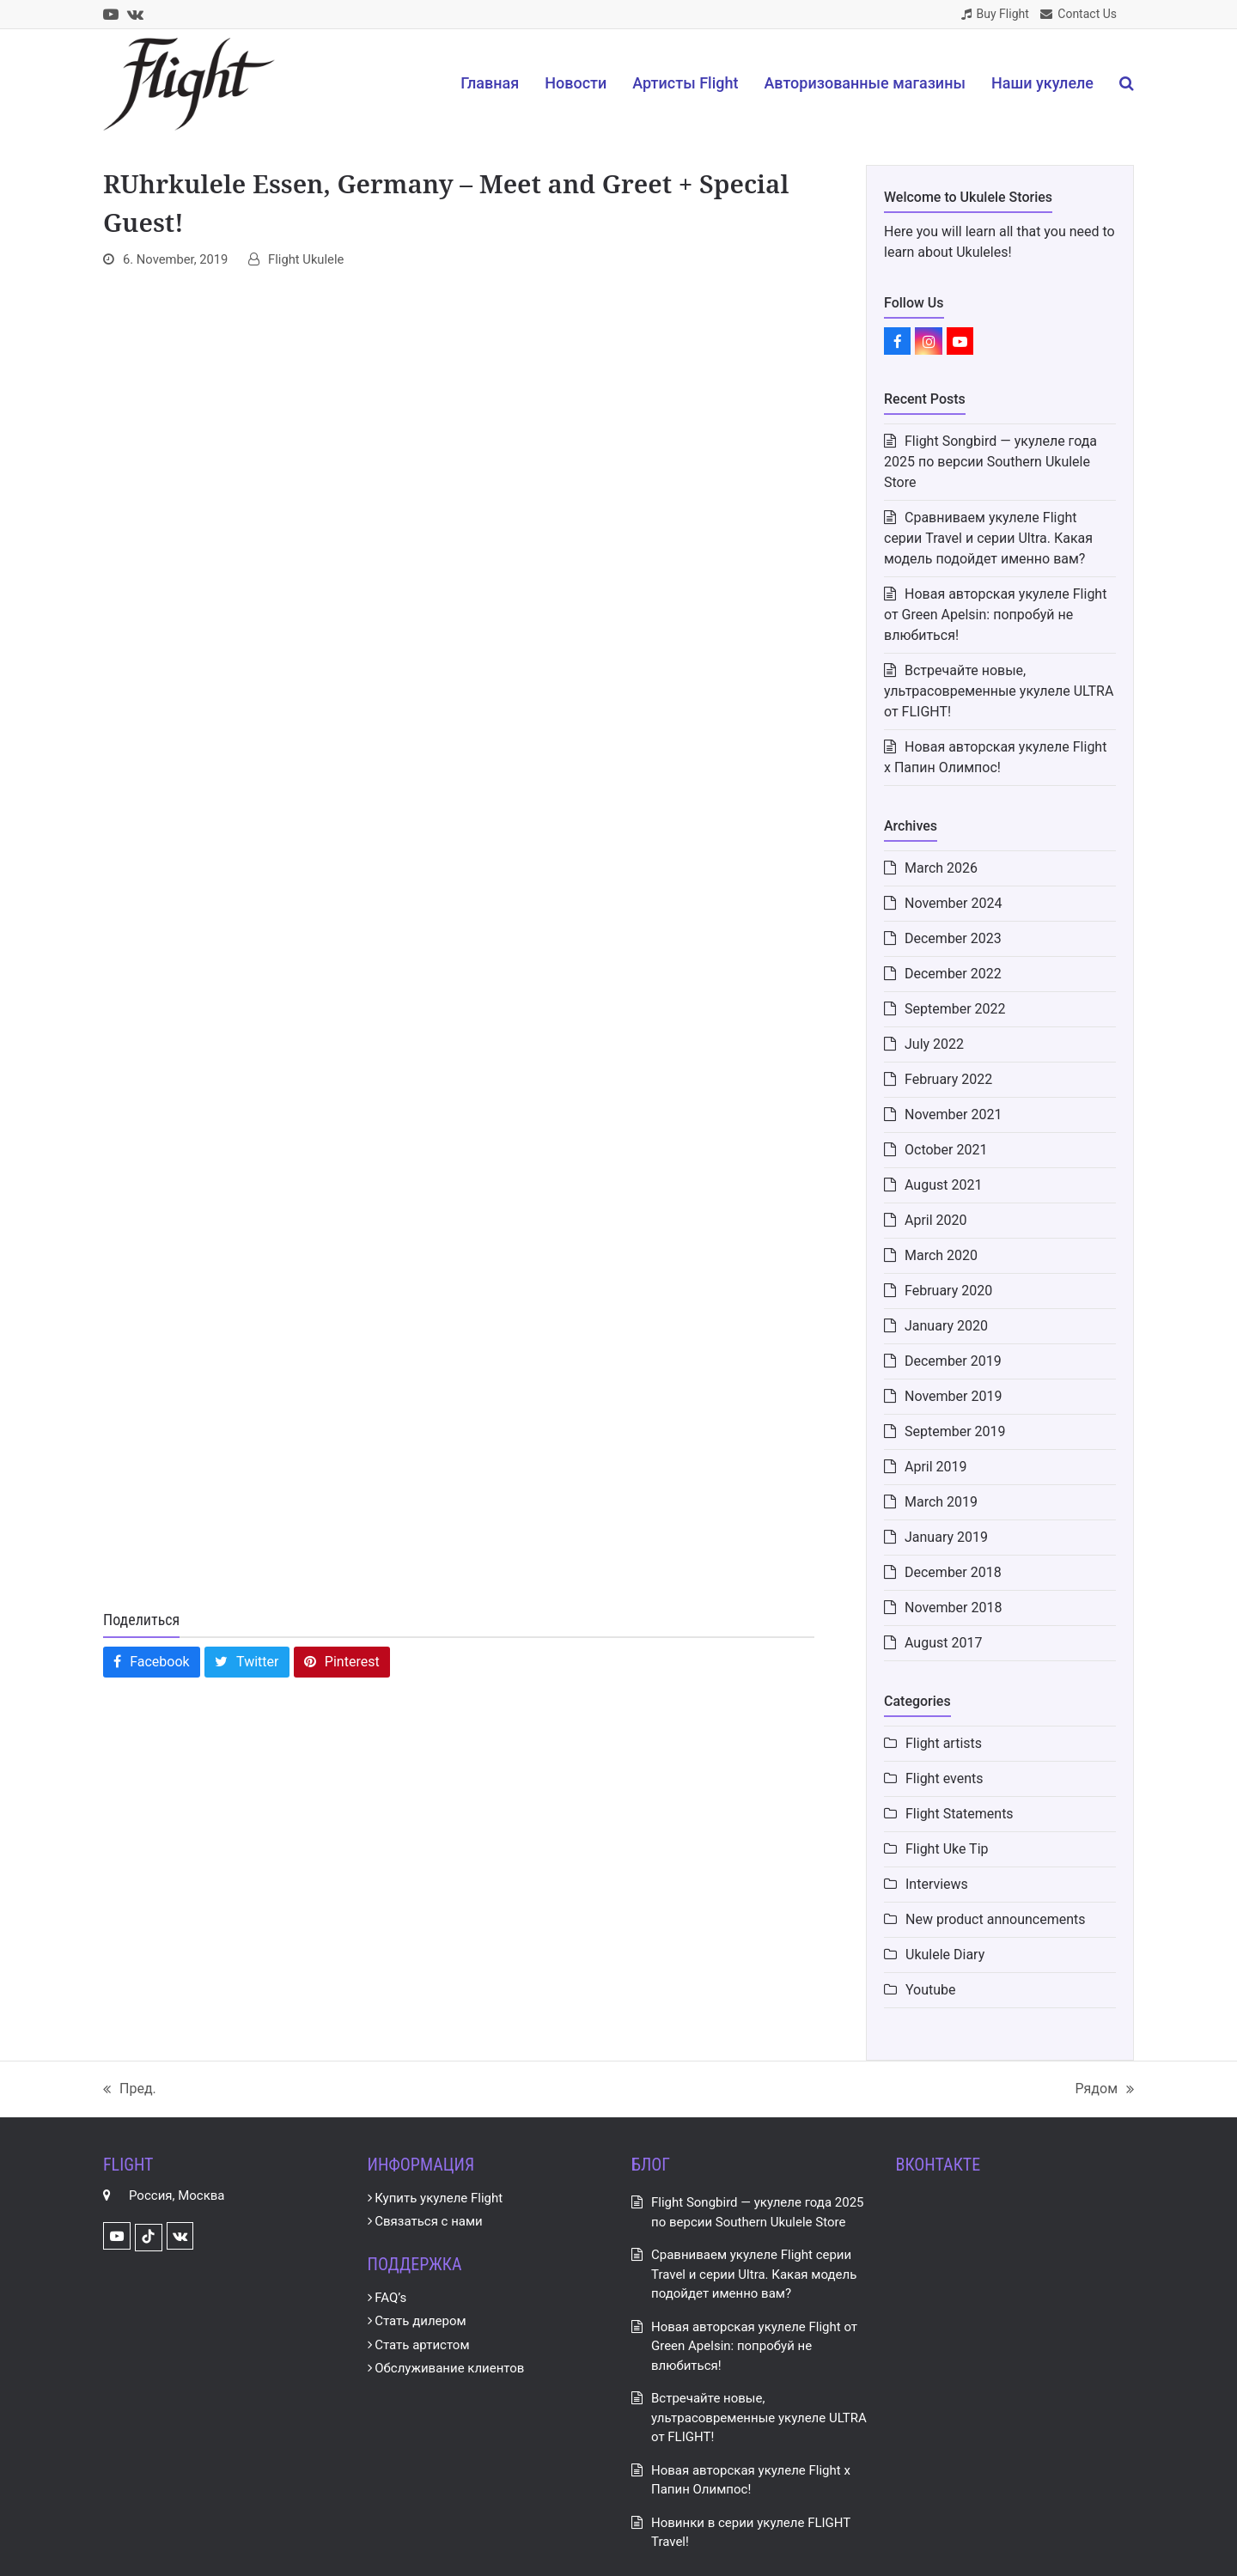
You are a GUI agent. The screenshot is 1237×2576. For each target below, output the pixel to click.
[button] (1126, 84)
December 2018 (953, 1572)
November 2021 (953, 1114)
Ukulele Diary (944, 1954)
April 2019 (936, 1467)
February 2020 (948, 1290)
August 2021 (943, 1185)
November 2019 (953, 1396)
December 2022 (953, 973)
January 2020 (946, 1326)
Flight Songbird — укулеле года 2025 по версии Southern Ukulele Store (990, 461)
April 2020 (936, 1220)
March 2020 (941, 1255)
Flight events (944, 1778)
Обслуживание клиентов (446, 2368)
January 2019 (946, 1537)
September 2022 (955, 1009)
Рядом (1104, 2089)
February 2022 (948, 1079)
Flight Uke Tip (947, 1849)
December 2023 (953, 938)
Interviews (936, 1884)
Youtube (930, 1990)
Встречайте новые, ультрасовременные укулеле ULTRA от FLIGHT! (998, 691)
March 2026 (941, 868)
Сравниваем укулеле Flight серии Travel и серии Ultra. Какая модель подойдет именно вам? (988, 538)
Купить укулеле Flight (435, 2198)
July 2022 (934, 1044)
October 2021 (946, 1150)
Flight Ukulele (306, 259)
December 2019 (953, 1361)
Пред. (129, 2089)
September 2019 (955, 1431)
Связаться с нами (425, 2221)
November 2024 (953, 903)
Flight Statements (959, 1814)
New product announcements (995, 1919)
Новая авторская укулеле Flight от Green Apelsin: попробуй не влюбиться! (995, 614)
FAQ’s (387, 2297)
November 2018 (953, 1607)
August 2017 (943, 1643)
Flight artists (943, 1743)
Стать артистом (419, 2345)
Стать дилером (417, 2321)
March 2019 (941, 1502)
